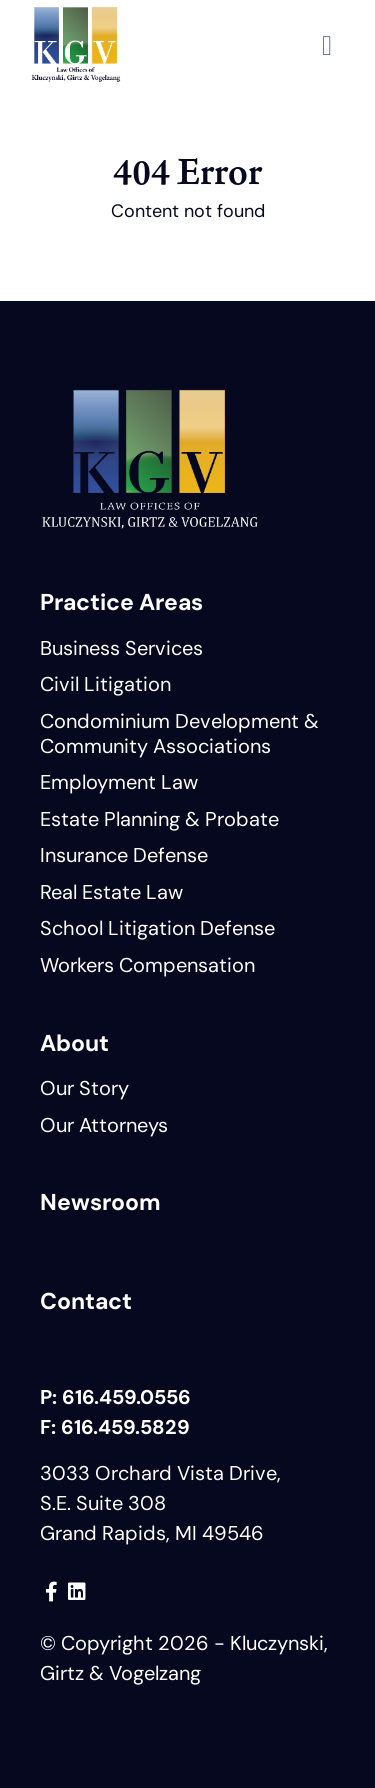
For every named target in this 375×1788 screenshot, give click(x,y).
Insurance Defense (124, 855)
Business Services (121, 648)
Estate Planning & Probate (159, 819)
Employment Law (119, 782)
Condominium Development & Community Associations (179, 733)
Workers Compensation (147, 965)
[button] (327, 45)
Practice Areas (121, 602)
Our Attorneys (104, 1125)
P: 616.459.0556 (115, 1397)
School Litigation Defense (157, 928)
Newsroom (100, 1202)
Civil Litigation (105, 684)
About (74, 1043)
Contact (86, 1301)
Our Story (84, 1088)
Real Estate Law (111, 892)
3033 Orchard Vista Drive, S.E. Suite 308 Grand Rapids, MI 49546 (160, 1503)
